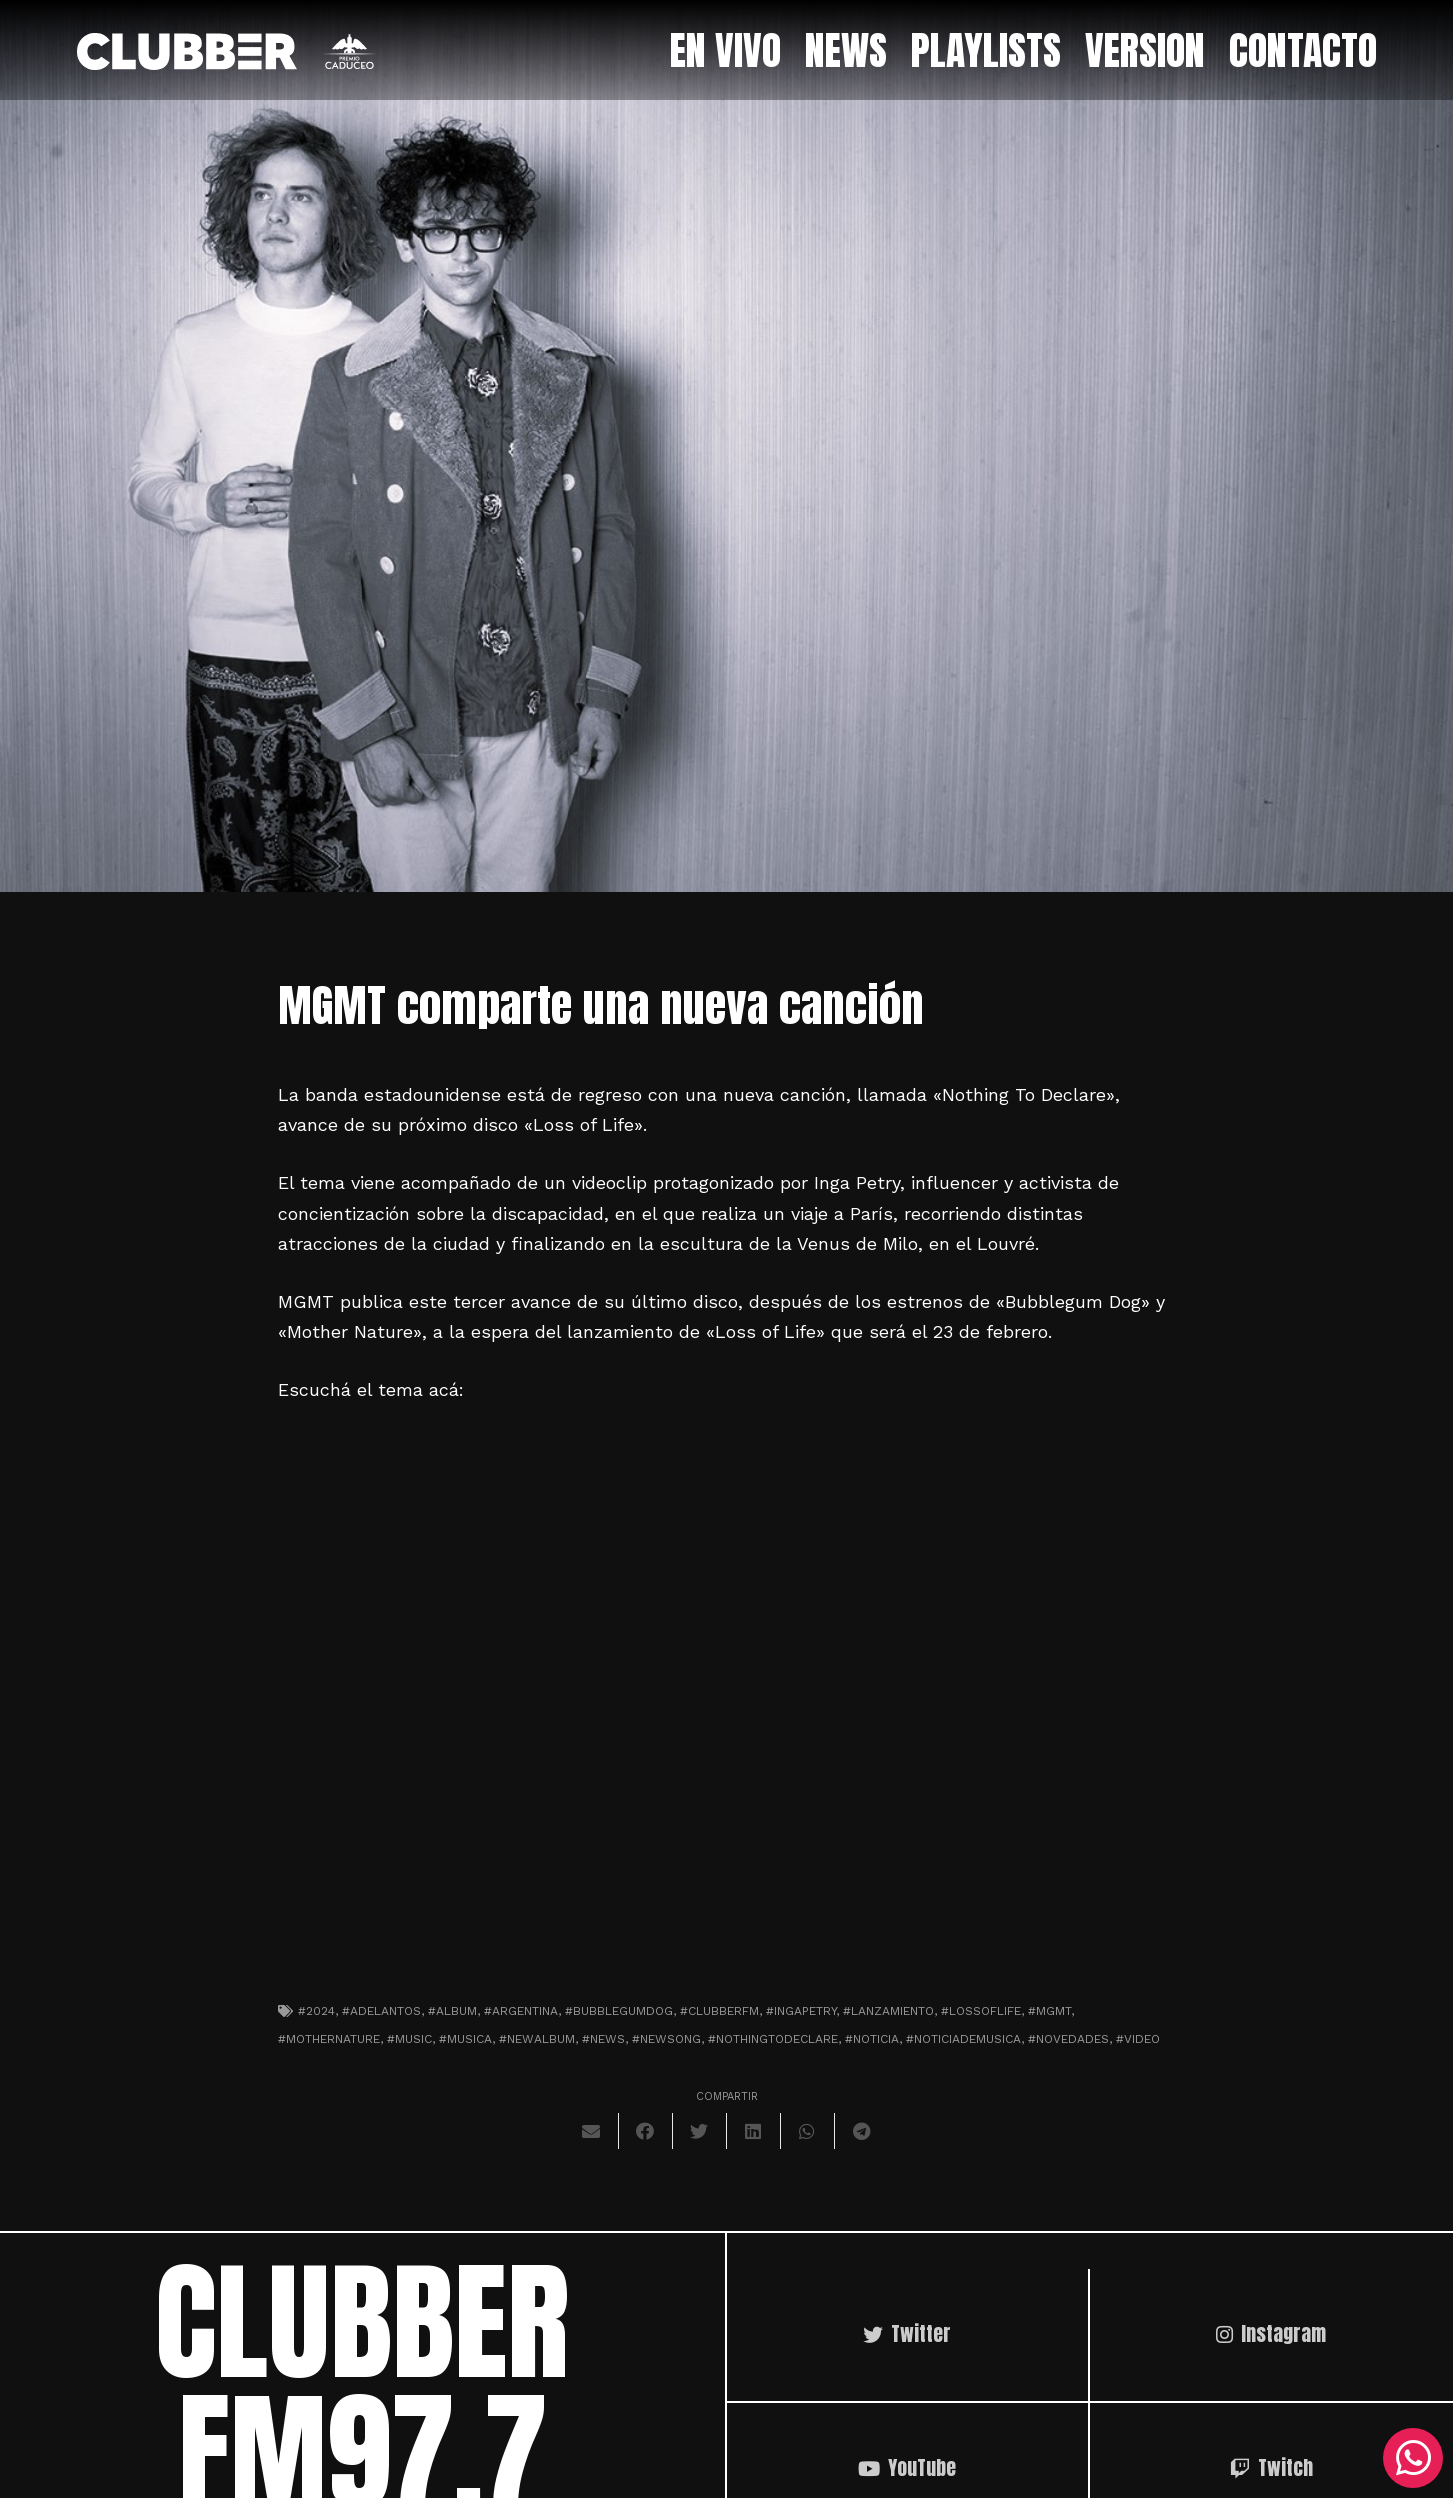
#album (452, 2011)
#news (603, 2039)
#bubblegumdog (619, 2011)
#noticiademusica (963, 2039)
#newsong (666, 2039)
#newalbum (537, 2039)
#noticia (872, 2039)
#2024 (316, 2011)
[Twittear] (700, 2131)
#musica (465, 2039)
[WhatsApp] (1413, 2458)
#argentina (521, 2011)
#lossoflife (981, 2011)
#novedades (1068, 2039)
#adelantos (381, 2011)
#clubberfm (719, 2011)
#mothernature (329, 2039)
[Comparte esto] (646, 2131)
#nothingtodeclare (773, 2039)
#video (1138, 2039)
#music (409, 2039)
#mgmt (1049, 2011)
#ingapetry (801, 2011)
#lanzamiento (888, 2011)
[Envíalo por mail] (592, 2131)
